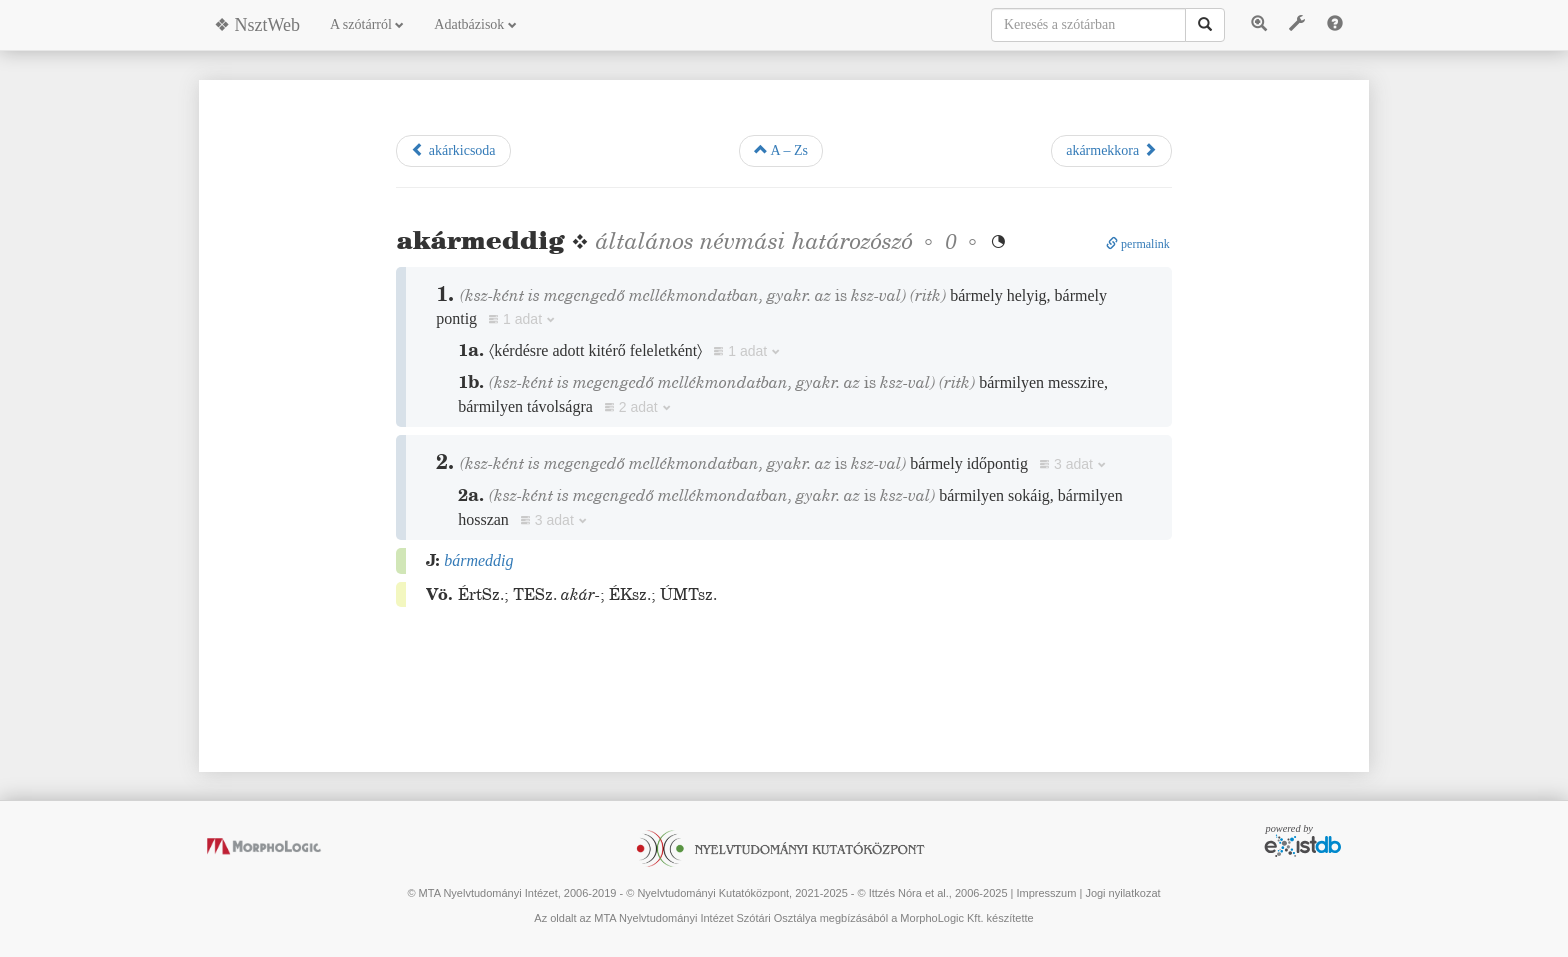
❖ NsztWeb (257, 25)
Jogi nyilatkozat (1122, 893)
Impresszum (1046, 893)
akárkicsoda (453, 150)
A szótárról (367, 24)
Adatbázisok (475, 24)
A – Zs (781, 150)
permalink (1138, 244)
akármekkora (1111, 150)
